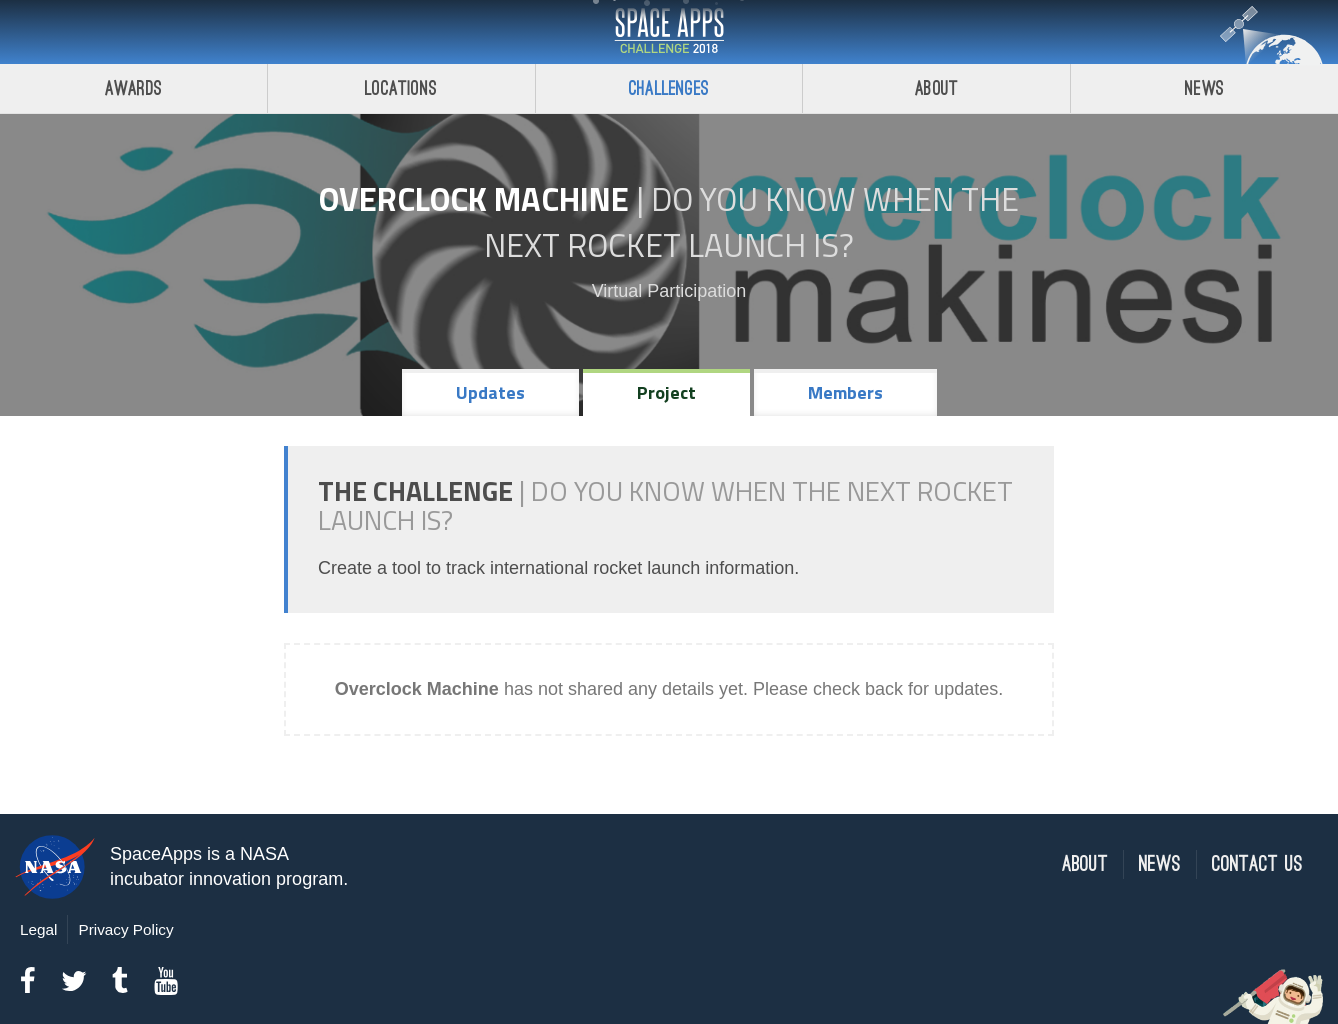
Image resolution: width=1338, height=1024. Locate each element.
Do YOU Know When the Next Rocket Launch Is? (751, 222)
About (936, 88)
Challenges (669, 88)
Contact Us (1257, 864)
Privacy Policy (125, 929)
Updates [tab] (490, 392)
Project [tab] (666, 392)
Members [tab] (845, 392)
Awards (133, 88)
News (1204, 88)
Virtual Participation (669, 291)
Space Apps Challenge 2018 (669, 32)
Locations (401, 88)
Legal (38, 929)
